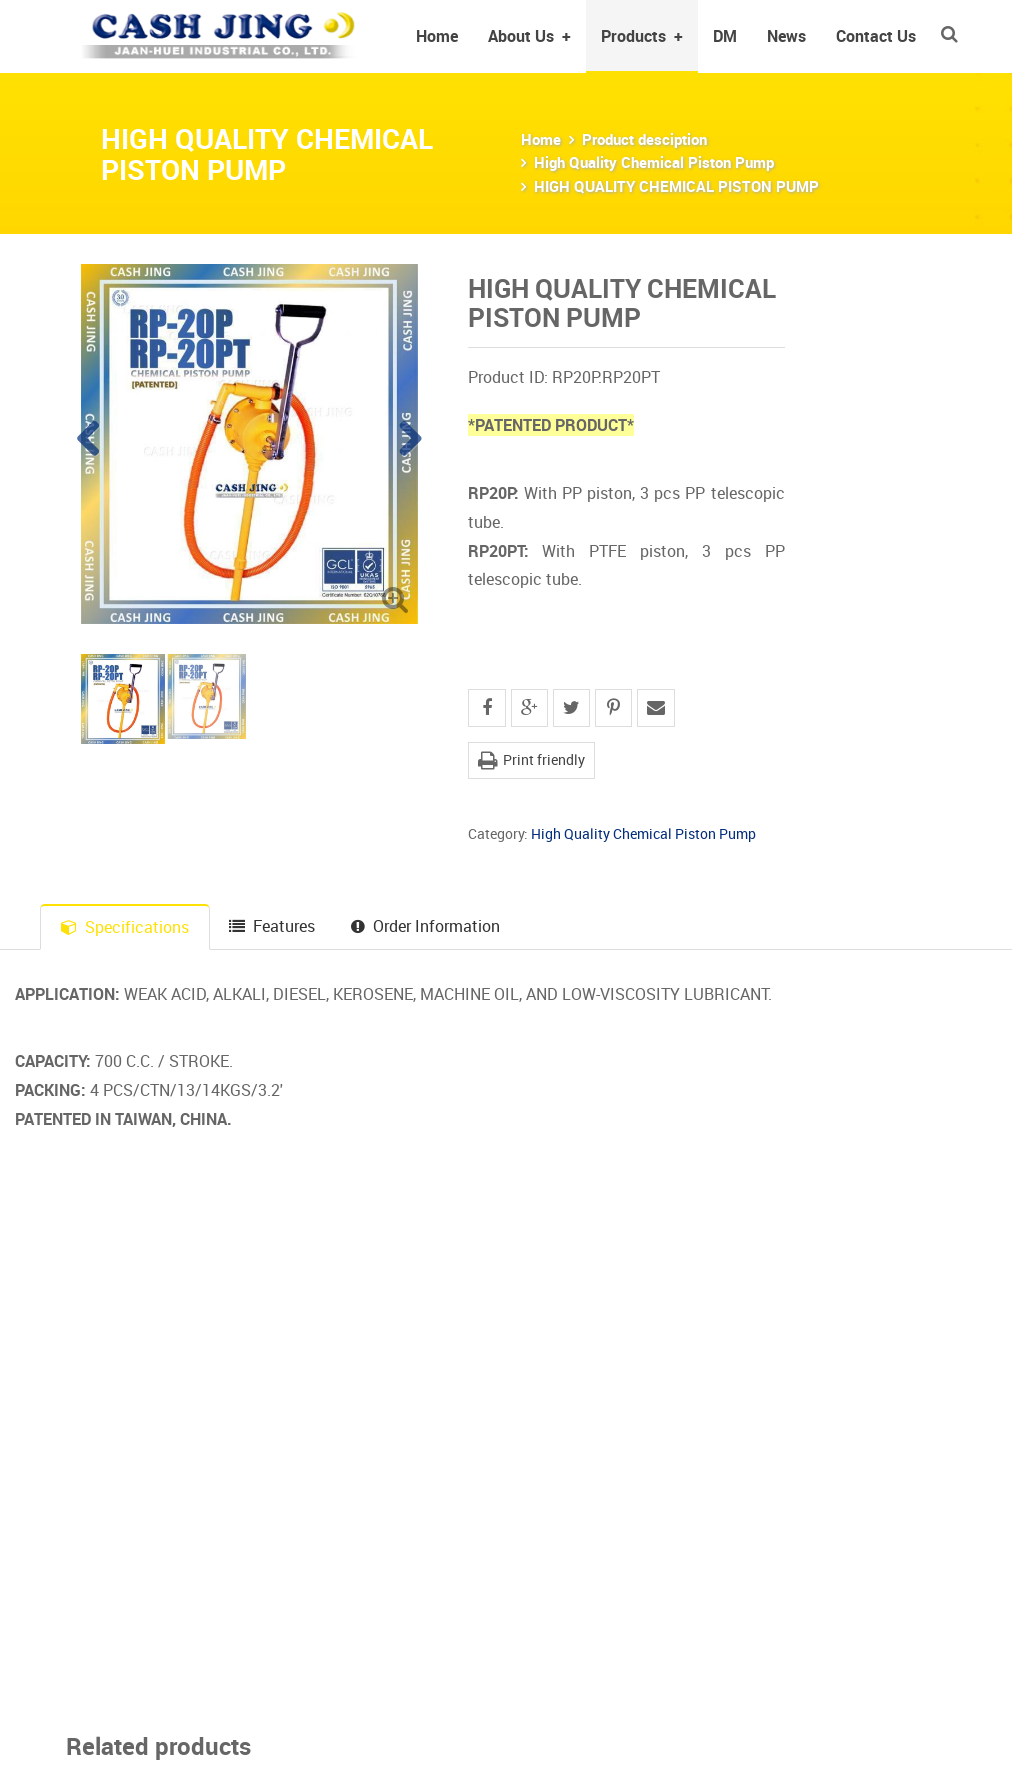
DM (725, 36)
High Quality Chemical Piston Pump (654, 162)
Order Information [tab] (425, 926)
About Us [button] (529, 36)
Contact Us (876, 36)
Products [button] (642, 36)
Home (437, 36)
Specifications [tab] (125, 927)
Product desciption (644, 139)
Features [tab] (272, 926)
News (786, 36)
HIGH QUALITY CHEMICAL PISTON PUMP (676, 186)
